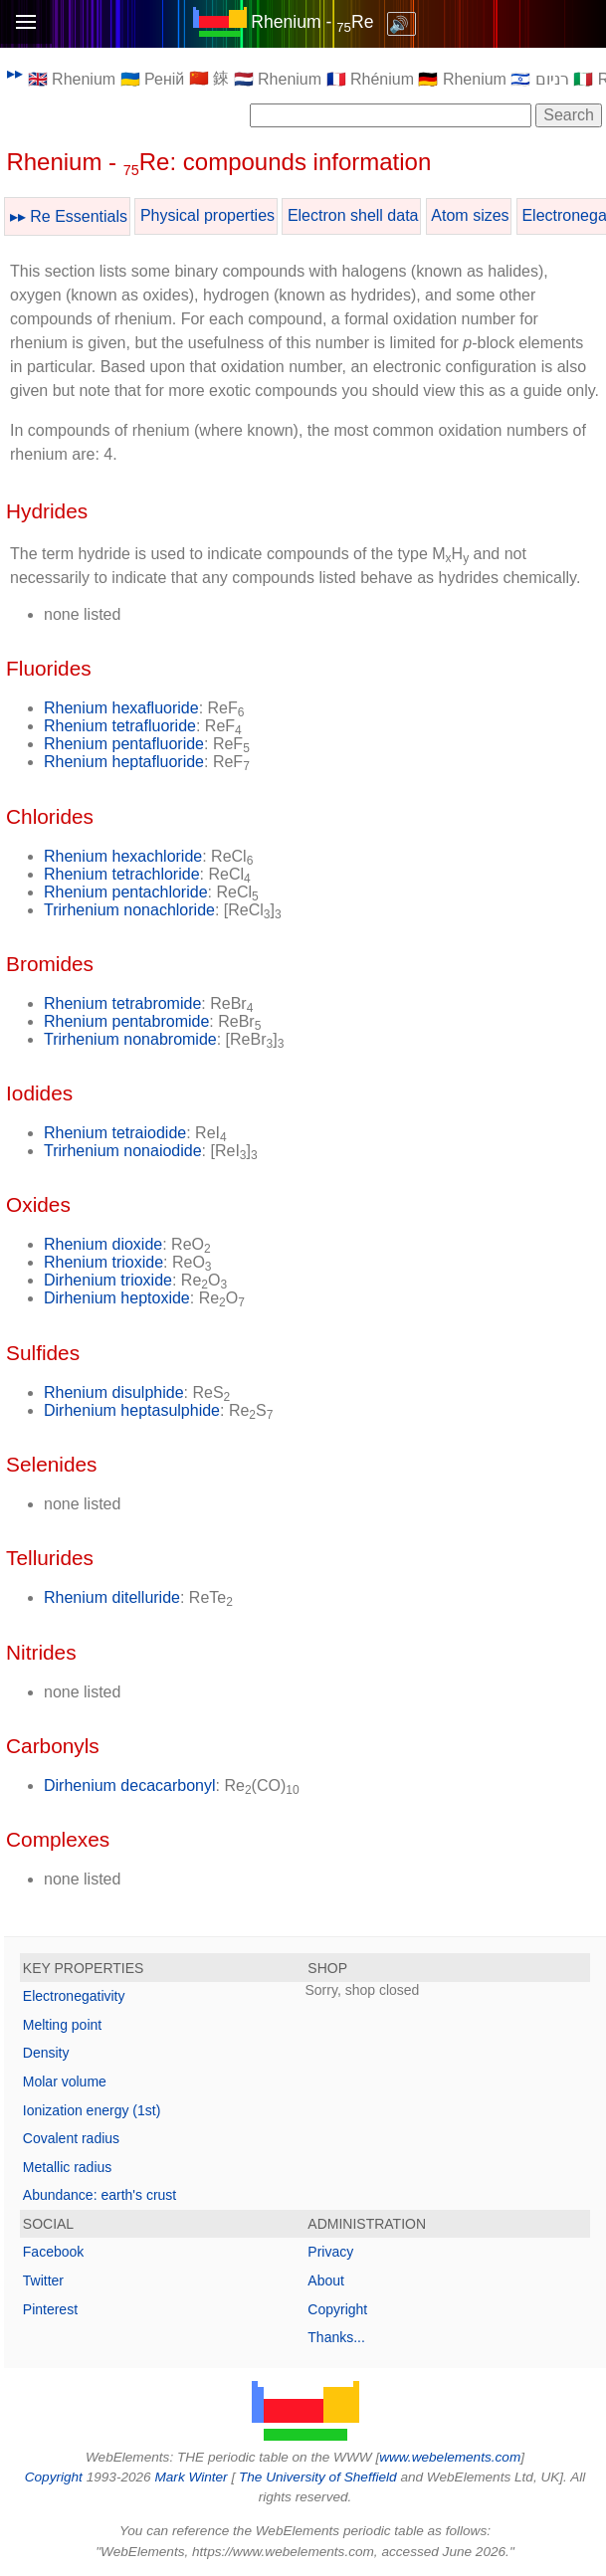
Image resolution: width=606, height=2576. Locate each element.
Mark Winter (190, 2477)
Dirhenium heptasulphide (132, 1410)
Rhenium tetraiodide (115, 1132)
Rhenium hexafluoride (121, 707)
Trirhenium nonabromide (130, 1039)
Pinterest (50, 2309)
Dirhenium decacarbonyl (130, 1785)
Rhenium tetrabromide (122, 1003)
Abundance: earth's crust (99, 2195)
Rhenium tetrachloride (122, 874)
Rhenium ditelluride (112, 1597)
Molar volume (64, 2081)
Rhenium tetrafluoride (120, 725)
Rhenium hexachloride (123, 856)
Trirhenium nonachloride (129, 909)
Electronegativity (74, 1996)
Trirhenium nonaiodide (123, 1150)
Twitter (43, 2280)
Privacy (330, 2252)
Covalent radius (71, 2138)
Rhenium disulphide (114, 1392)
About (325, 2280)
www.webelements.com (449, 2457)
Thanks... (336, 2337)
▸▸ (15, 73)
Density (46, 2053)
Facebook (53, 2252)
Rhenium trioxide (103, 1262)
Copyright (337, 2309)
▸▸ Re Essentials (68, 216)
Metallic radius (67, 2167)
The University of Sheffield (319, 2477)
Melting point (62, 2025)
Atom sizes (469, 215)
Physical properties (207, 215)
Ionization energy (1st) (92, 2110)
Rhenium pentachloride (126, 892)
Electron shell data (353, 215)
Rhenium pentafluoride (124, 743)
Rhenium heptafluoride (124, 761)
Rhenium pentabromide (126, 1021)
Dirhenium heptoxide (117, 1297)
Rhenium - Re (312, 22)
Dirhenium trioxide (108, 1280)
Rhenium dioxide (103, 1244)
